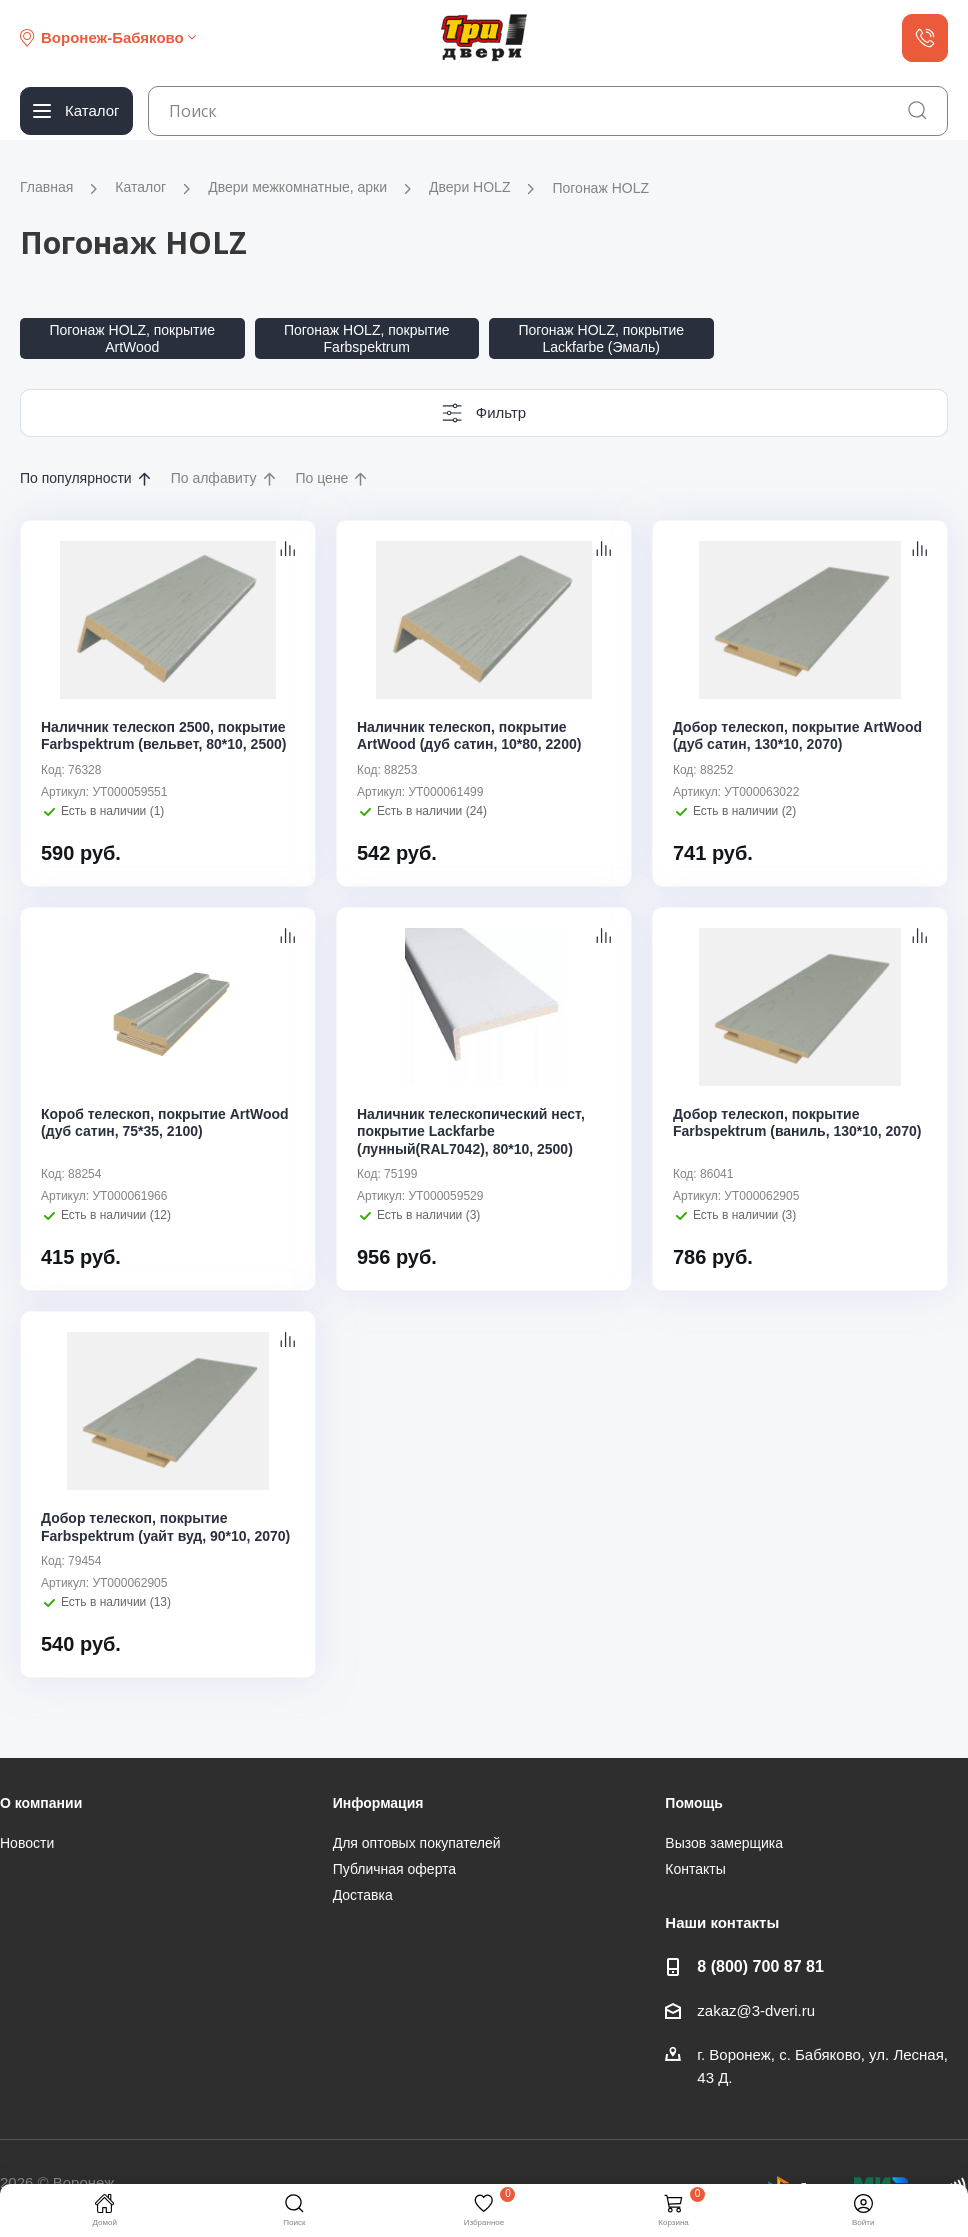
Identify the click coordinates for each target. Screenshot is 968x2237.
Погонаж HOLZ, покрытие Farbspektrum (367, 338)
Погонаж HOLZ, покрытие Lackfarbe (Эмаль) (601, 338)
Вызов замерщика (724, 1843)
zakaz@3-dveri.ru (756, 2010)
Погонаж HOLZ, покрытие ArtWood (132, 338)
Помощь (694, 1803)
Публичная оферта (395, 1869)
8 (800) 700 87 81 (760, 1966)
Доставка (363, 1895)
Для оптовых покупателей (417, 1843)
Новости (27, 1843)
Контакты (695, 1869)
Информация (378, 1803)
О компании (41, 1803)
